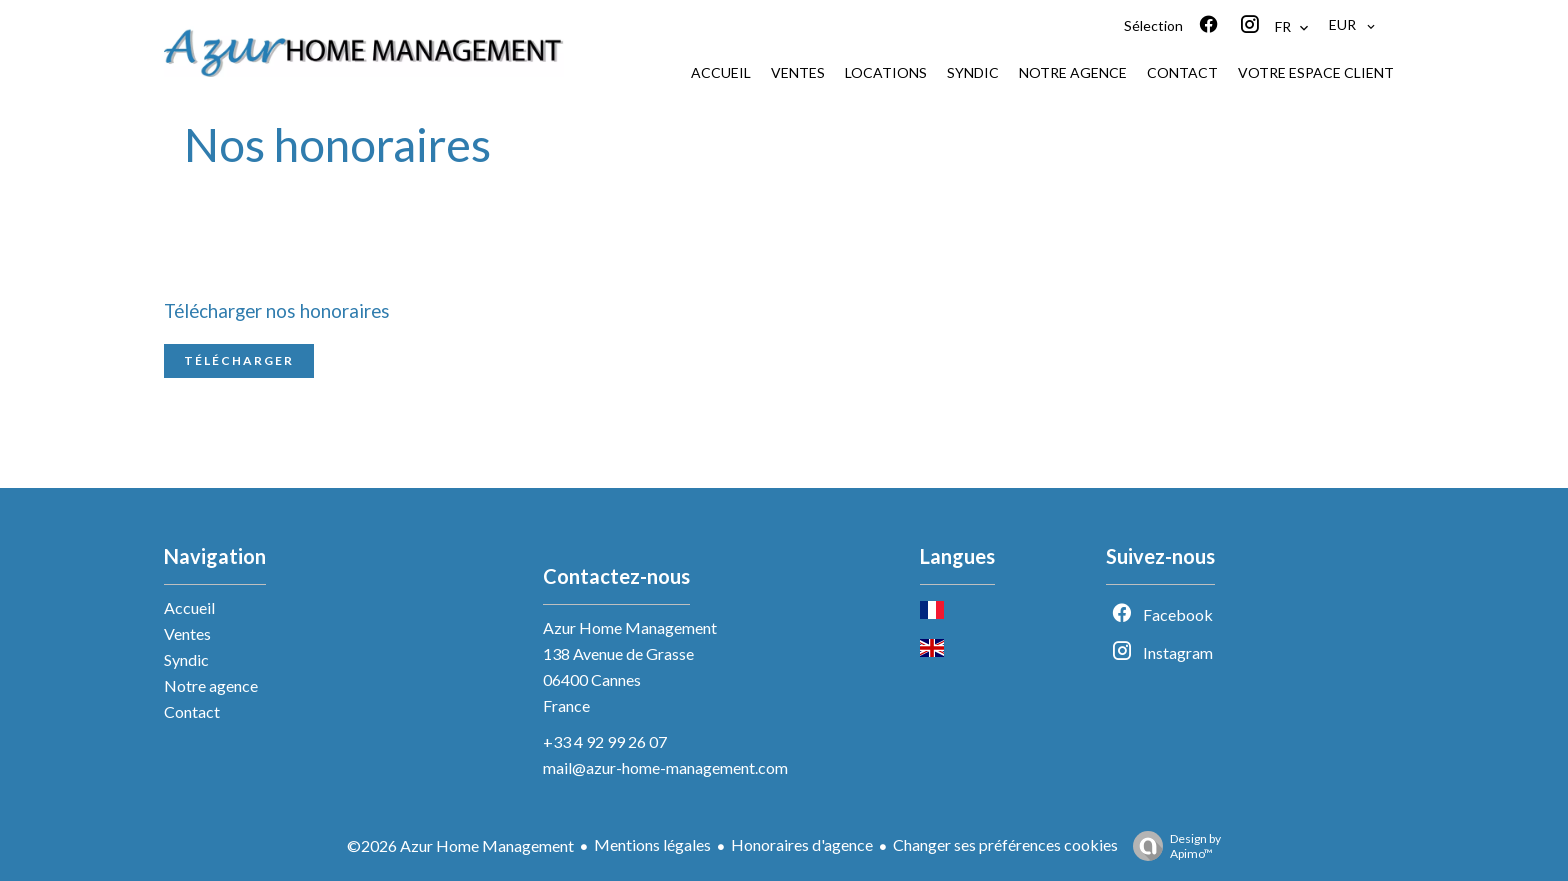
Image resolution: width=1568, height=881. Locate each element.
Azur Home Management (630, 627)
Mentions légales (652, 844)
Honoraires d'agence (802, 844)
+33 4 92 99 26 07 (605, 741)
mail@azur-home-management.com (665, 767)
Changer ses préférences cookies (1005, 844)
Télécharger (239, 360)
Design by (1172, 846)
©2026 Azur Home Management (460, 845)
